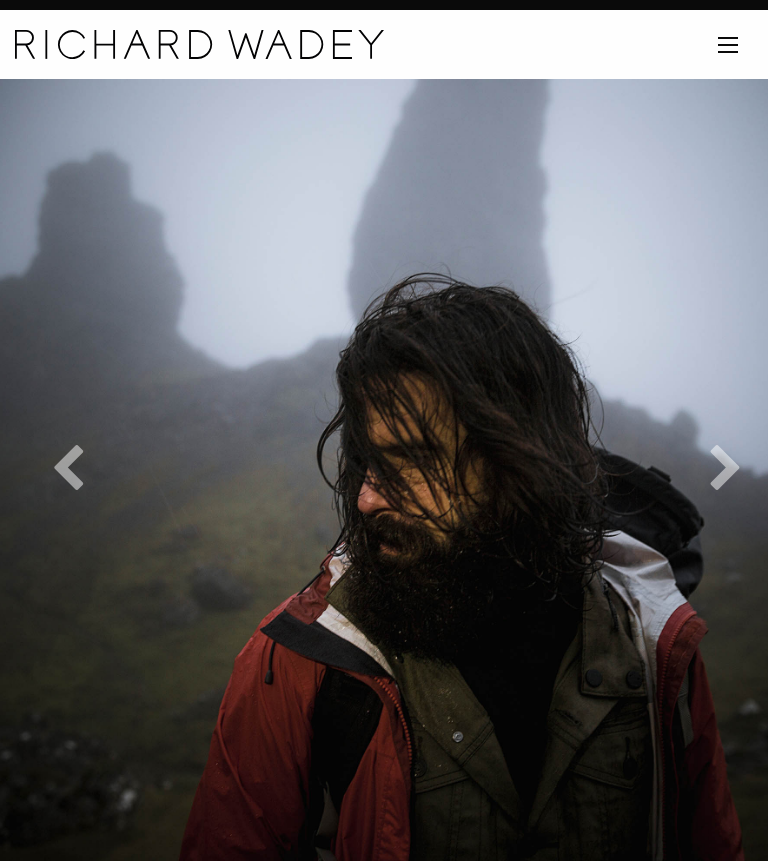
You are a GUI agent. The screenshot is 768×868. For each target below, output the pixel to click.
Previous (55, 470)
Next (713, 470)
